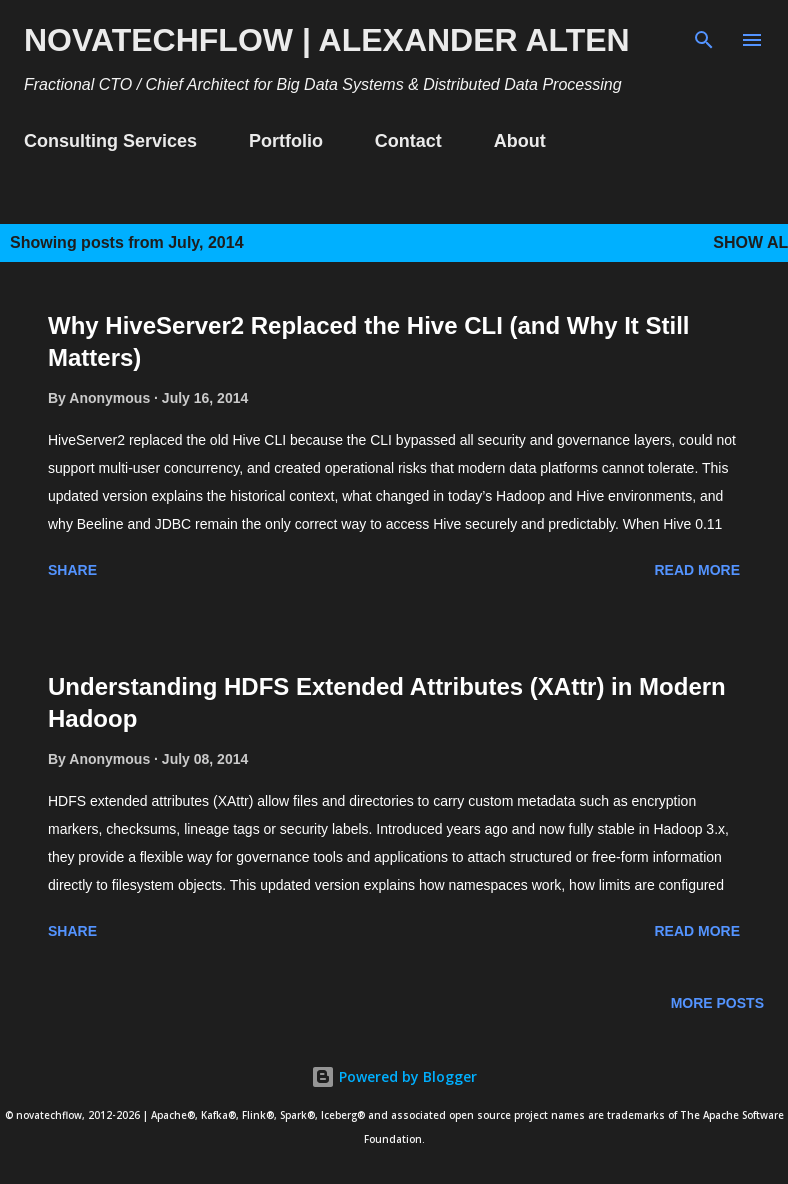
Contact (408, 141)
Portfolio (286, 141)
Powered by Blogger (394, 1076)
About (520, 141)
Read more (697, 570)
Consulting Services (110, 141)
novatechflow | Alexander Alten (327, 40)
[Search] (704, 36)
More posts (717, 1003)
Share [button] (72, 570)
